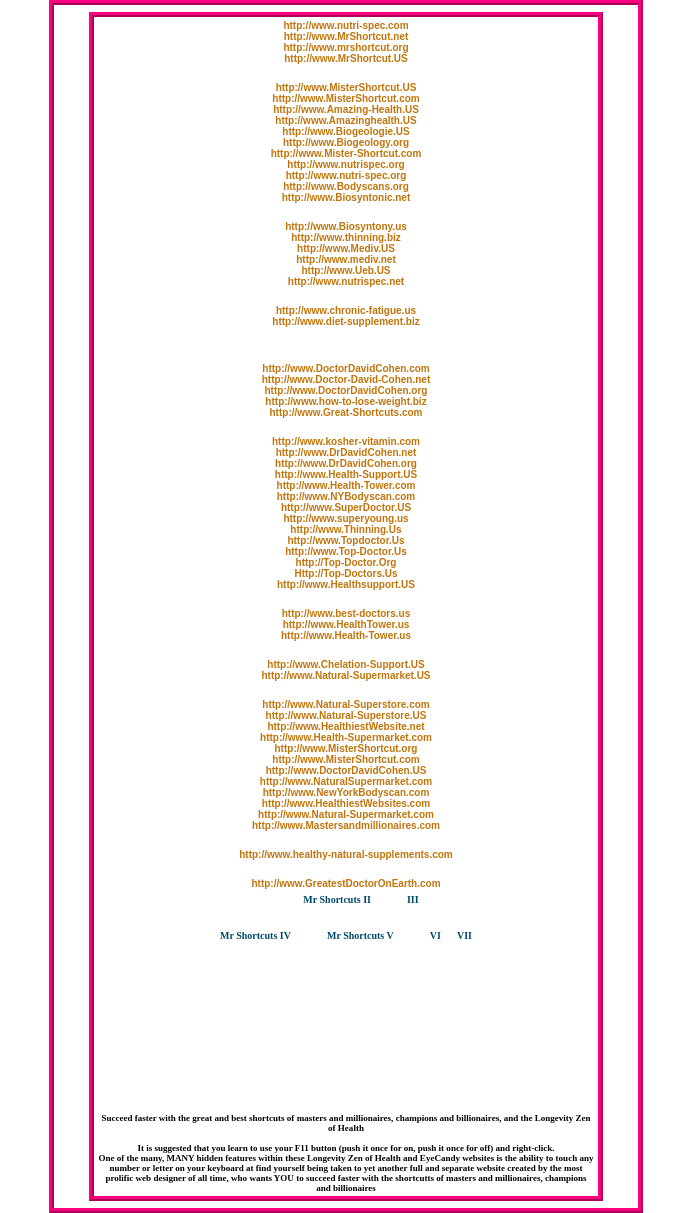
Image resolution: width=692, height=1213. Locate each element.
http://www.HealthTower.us (346, 624)
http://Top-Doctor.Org (346, 562)
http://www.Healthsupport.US (346, 584)
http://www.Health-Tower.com (346, 485)
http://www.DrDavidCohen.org (346, 463)
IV (285, 935)
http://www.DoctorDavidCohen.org (346, 390)
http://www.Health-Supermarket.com (346, 737)
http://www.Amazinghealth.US (345, 120)
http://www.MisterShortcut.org (346, 748)
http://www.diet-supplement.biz (345, 321)
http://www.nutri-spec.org (346, 175)
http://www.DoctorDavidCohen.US (346, 770)
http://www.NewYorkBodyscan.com (346, 792)
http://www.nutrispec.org (345, 164)
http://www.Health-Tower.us (346, 635)
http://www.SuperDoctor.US (346, 507)
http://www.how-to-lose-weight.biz (345, 401)
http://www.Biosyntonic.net (346, 197)
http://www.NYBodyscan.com (346, 496)
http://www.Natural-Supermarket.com (346, 814)
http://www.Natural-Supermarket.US (345, 675)
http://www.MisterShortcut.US (346, 87)
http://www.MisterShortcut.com (345, 98)
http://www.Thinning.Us (345, 529)
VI (435, 935)
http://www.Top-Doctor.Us (346, 551)
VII (464, 935)
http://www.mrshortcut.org (345, 47)
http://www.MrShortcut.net (346, 36)
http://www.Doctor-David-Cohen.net (346, 379)
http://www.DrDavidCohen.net (346, 452)
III (413, 899)
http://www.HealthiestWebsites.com (346, 803)
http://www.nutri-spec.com (345, 25)
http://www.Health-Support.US (346, 474)
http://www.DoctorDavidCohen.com (345, 368)
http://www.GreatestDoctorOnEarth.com (345, 883)
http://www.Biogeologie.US (345, 131)
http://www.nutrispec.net (346, 281)
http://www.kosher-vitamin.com (346, 441)
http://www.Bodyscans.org (346, 186)
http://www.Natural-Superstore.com (345, 704)
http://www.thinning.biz (346, 237)
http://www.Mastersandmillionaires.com (346, 825)
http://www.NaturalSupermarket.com (346, 781)
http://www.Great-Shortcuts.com (346, 412)
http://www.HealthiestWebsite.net (345, 726)
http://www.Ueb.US (345, 270)
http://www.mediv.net (345, 259)
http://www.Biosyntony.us (346, 226)
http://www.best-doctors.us (346, 613)
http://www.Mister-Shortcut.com (346, 153)
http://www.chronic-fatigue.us (346, 310)
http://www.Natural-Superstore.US (346, 715)
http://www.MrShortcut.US (346, 58)
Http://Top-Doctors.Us (345, 573)
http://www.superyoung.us (345, 518)
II (367, 899)
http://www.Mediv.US (346, 248)
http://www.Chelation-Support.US (345, 664)
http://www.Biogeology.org (346, 142)
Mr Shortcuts (333, 899)
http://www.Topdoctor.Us (345, 540)
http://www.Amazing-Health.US (346, 109)
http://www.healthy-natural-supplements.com (346, 854)
